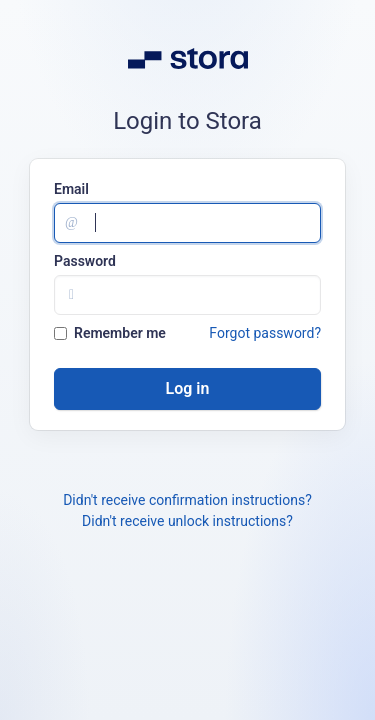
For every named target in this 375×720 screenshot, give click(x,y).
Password (85, 261)
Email (71, 189)
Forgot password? (265, 333)
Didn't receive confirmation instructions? (187, 500)
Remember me (110, 333)
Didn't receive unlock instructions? (187, 521)
